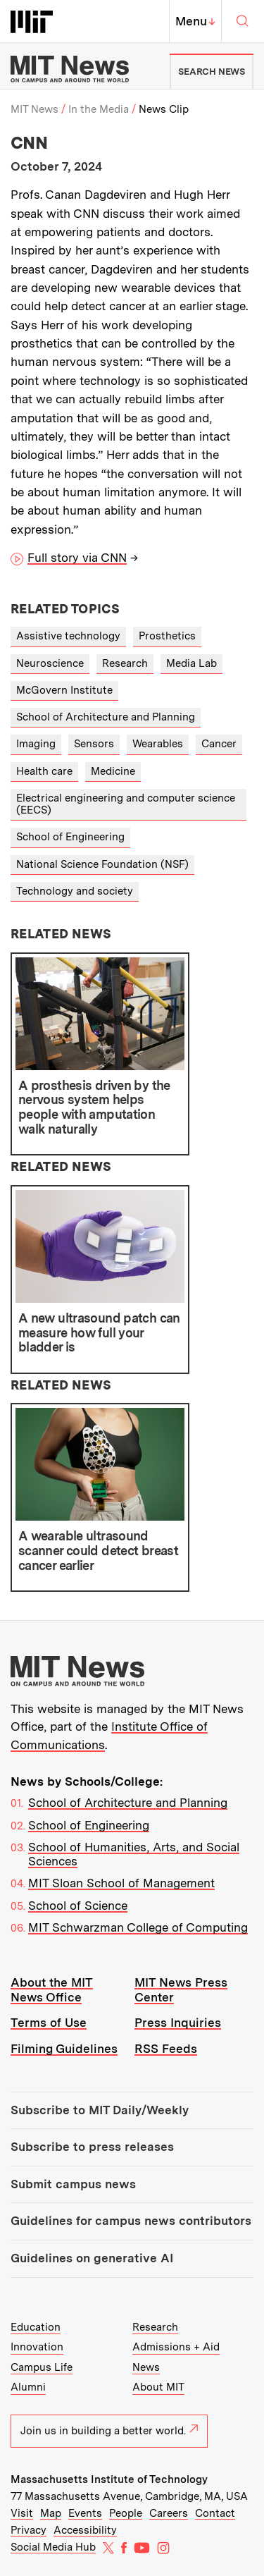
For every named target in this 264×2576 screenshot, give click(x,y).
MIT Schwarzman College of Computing (138, 1927)
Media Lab (191, 663)
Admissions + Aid (176, 2347)
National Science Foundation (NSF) (102, 864)
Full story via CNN (77, 558)
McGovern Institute (64, 690)
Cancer (219, 743)
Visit (22, 2513)
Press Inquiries (177, 2023)
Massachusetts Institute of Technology (109, 2479)
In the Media (98, 109)
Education (36, 2327)
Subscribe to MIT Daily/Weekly (100, 2110)
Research (125, 663)
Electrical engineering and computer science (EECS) (125, 804)
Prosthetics (167, 636)
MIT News (34, 109)
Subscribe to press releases (92, 2147)
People (125, 2513)
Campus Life (42, 2367)
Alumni (28, 2387)
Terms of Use (49, 2023)
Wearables (157, 743)
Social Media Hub (53, 2547)
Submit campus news (73, 2184)
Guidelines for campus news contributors (131, 2221)
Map (50, 2513)
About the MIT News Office (52, 1989)
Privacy (28, 2530)
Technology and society (74, 891)
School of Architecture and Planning (105, 717)
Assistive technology (68, 636)
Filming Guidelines (64, 2049)
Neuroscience (50, 663)
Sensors (94, 743)
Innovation (37, 2347)
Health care (44, 771)
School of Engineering (70, 836)
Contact (215, 2513)
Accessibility (85, 2530)
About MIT (158, 2387)
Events (85, 2513)
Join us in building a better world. (109, 2430)
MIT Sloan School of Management (121, 1883)
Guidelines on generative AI (92, 2258)
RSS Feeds (165, 2049)
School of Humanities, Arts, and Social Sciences (133, 1854)
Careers (168, 2513)
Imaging (36, 743)
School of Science (77, 1906)
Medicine (113, 771)
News (146, 2367)
